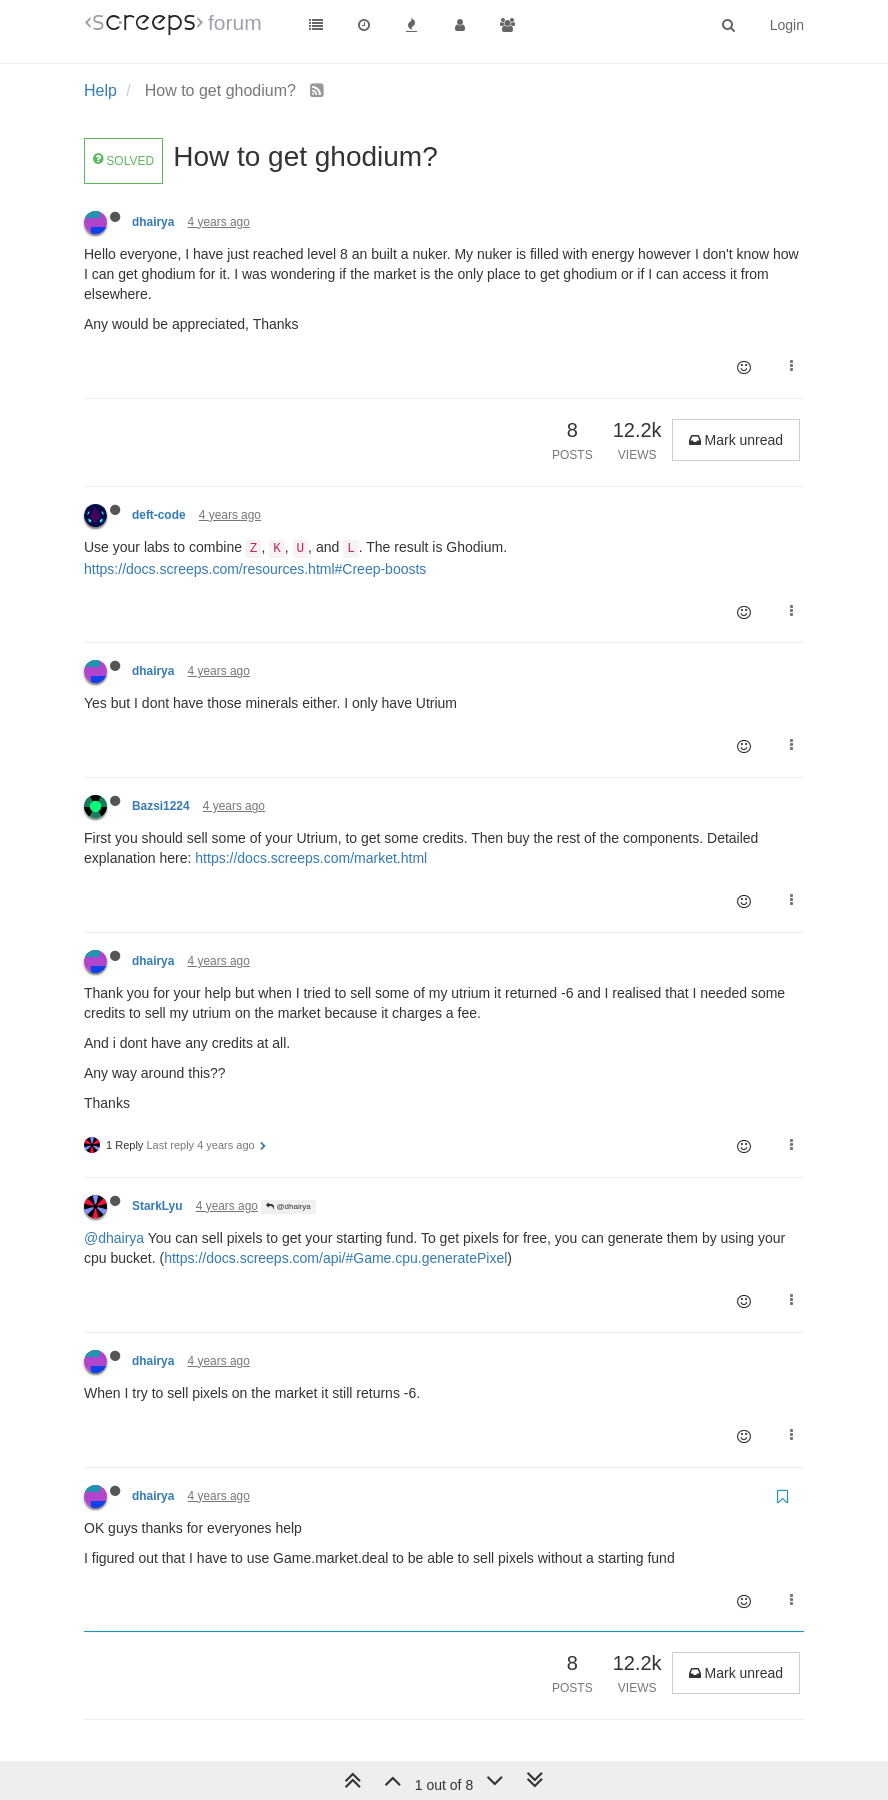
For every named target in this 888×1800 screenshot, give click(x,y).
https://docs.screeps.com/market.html (311, 858)
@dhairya (288, 1206)
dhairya (153, 222)
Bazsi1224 (161, 806)
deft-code (159, 515)
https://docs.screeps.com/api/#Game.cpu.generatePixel (335, 1258)
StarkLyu (157, 1206)
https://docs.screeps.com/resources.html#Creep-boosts (255, 569)
